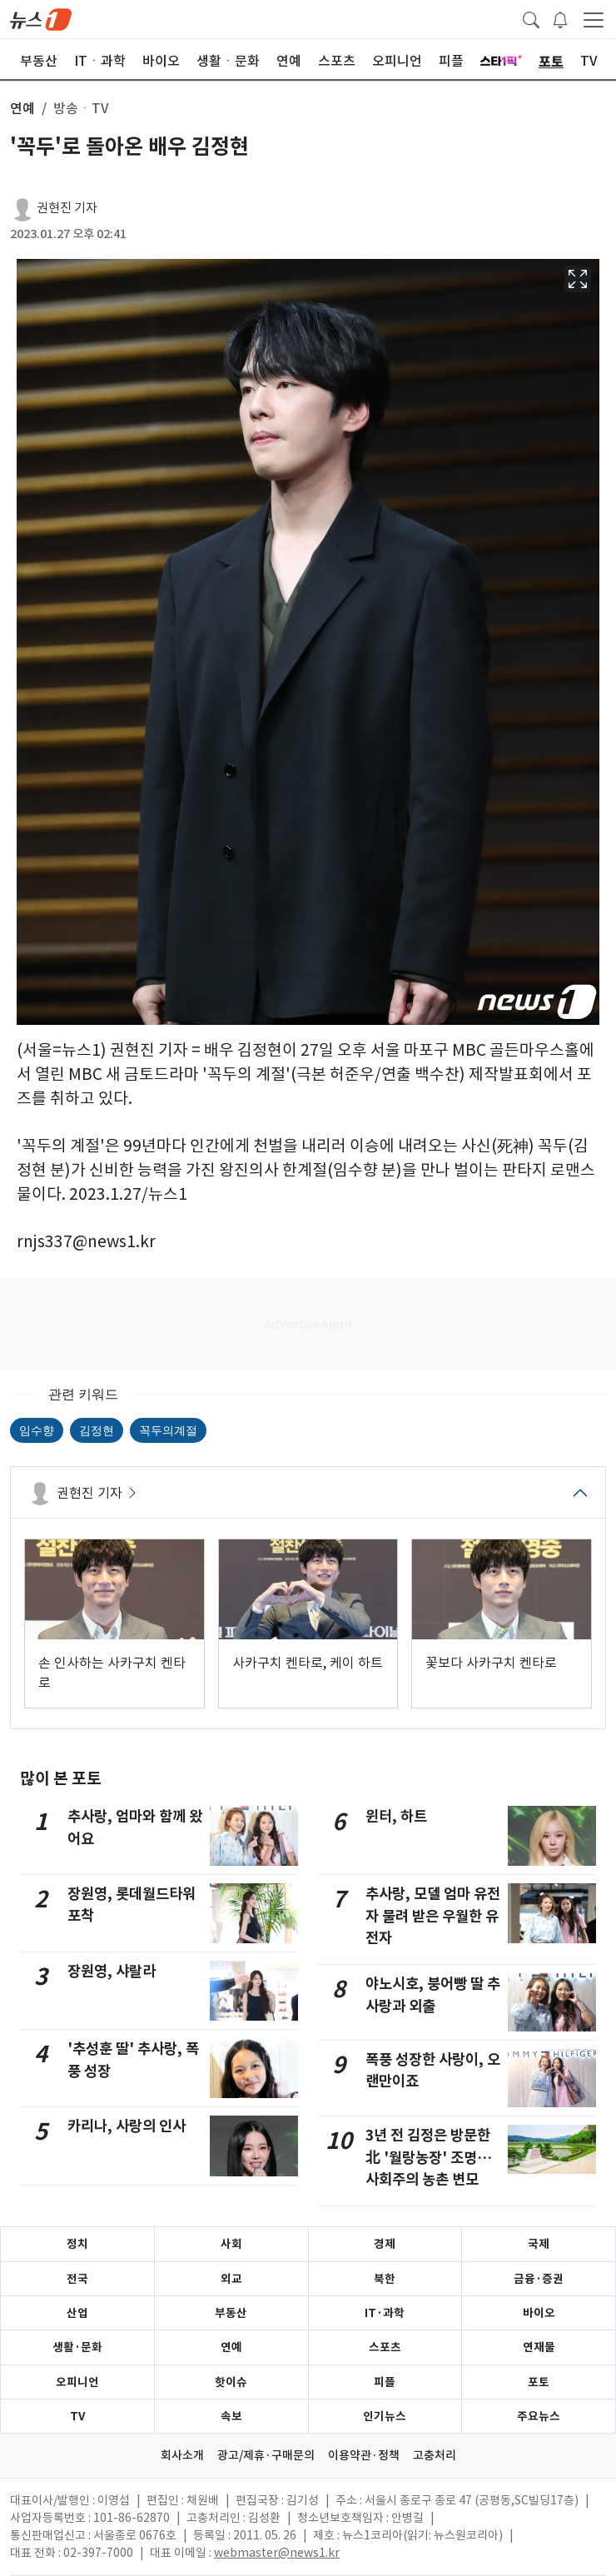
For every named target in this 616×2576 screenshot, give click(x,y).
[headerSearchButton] (531, 18)
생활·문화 (77, 2347)
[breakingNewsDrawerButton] (560, 18)
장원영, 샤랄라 (111, 1971)
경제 (384, 2243)
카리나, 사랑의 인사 (126, 2126)
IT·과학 (385, 2312)
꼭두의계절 (168, 1430)
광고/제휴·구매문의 (266, 2455)
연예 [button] (22, 108)
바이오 (539, 2312)
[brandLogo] (41, 18)
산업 (77, 2312)
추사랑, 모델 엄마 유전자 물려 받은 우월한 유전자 (432, 1915)
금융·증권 (539, 2278)
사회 (231, 2243)
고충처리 (434, 2455)
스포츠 (385, 2347)
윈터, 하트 (396, 1816)
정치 (77, 2243)
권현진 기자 (67, 208)
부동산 (231, 2312)
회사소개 (182, 2455)
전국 (77, 2278)
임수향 (36, 1430)
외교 (231, 2278)
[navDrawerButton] (593, 19)
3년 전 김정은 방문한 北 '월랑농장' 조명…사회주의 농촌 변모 (428, 2157)
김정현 (96, 1430)
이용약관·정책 (364, 2455)
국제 (538, 2243)
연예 (231, 2347)
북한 (384, 2278)
